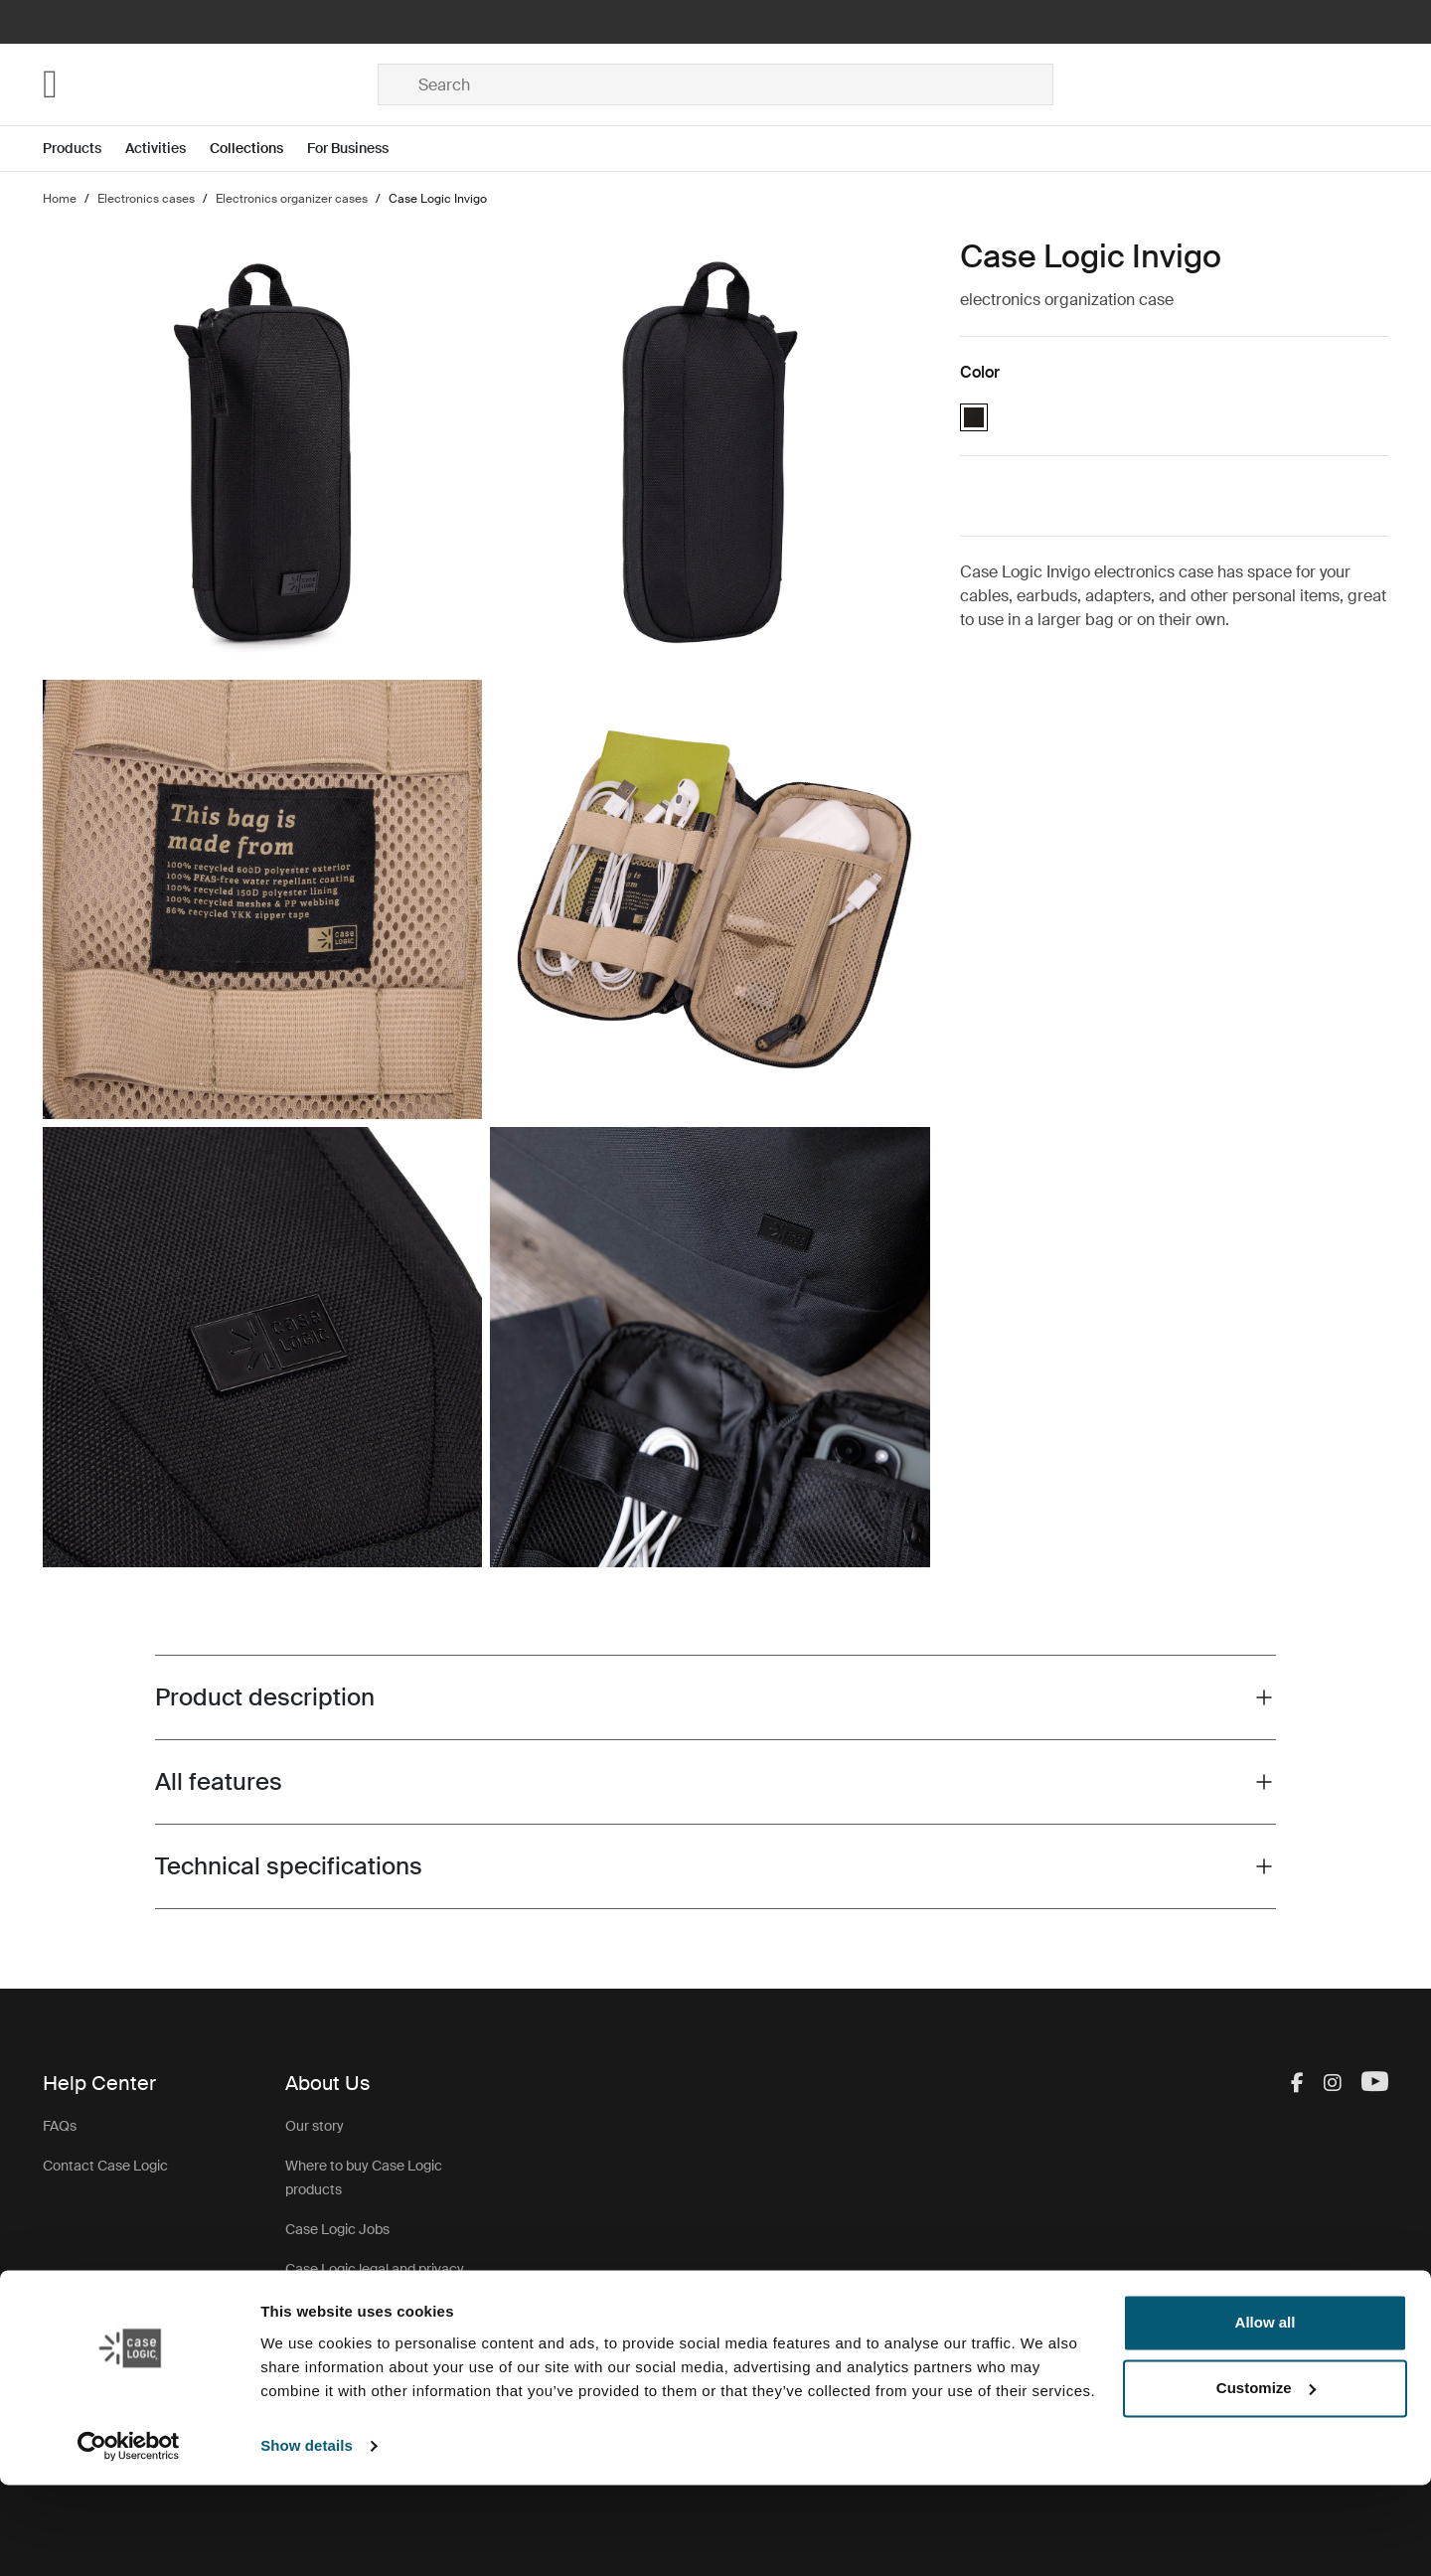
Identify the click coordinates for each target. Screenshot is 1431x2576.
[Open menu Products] (84, 148)
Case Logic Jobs (337, 2229)
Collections (246, 148)
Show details (306, 2536)
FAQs (60, 2126)
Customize (1266, 2479)
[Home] (210, 84)
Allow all (1265, 2414)
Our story (314, 2126)
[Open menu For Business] (359, 148)
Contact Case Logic (105, 2165)
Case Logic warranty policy (369, 2332)
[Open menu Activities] (167, 148)
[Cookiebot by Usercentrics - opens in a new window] (129, 2537)
